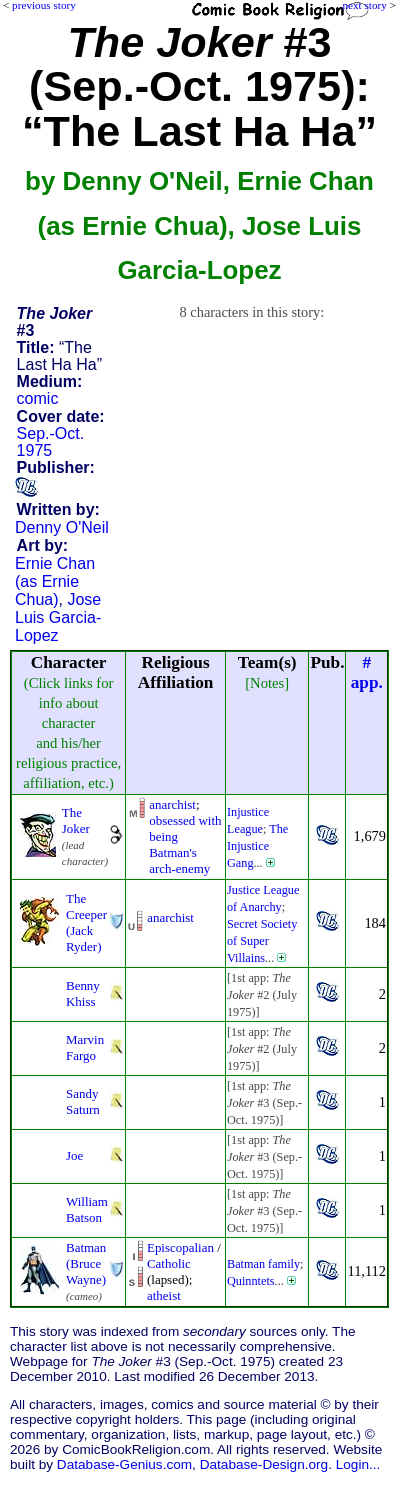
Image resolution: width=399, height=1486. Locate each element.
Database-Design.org (264, 1464)
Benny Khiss (83, 993)
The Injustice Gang (257, 846)
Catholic (169, 1263)
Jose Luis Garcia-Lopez (58, 617)
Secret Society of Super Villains (262, 941)
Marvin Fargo (85, 1047)
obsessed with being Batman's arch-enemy (185, 844)
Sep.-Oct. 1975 (51, 442)
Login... (358, 1464)
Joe (74, 1155)
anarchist (172, 804)
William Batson (87, 1209)
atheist (164, 1295)
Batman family (263, 1264)
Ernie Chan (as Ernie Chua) (55, 581)
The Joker (76, 820)
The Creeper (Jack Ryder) (86, 922)
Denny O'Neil (62, 527)
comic (38, 398)
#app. (367, 672)
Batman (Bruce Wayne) (86, 1263)
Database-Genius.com (124, 1464)
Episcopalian (180, 1247)
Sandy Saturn (83, 1101)
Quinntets (251, 1281)
